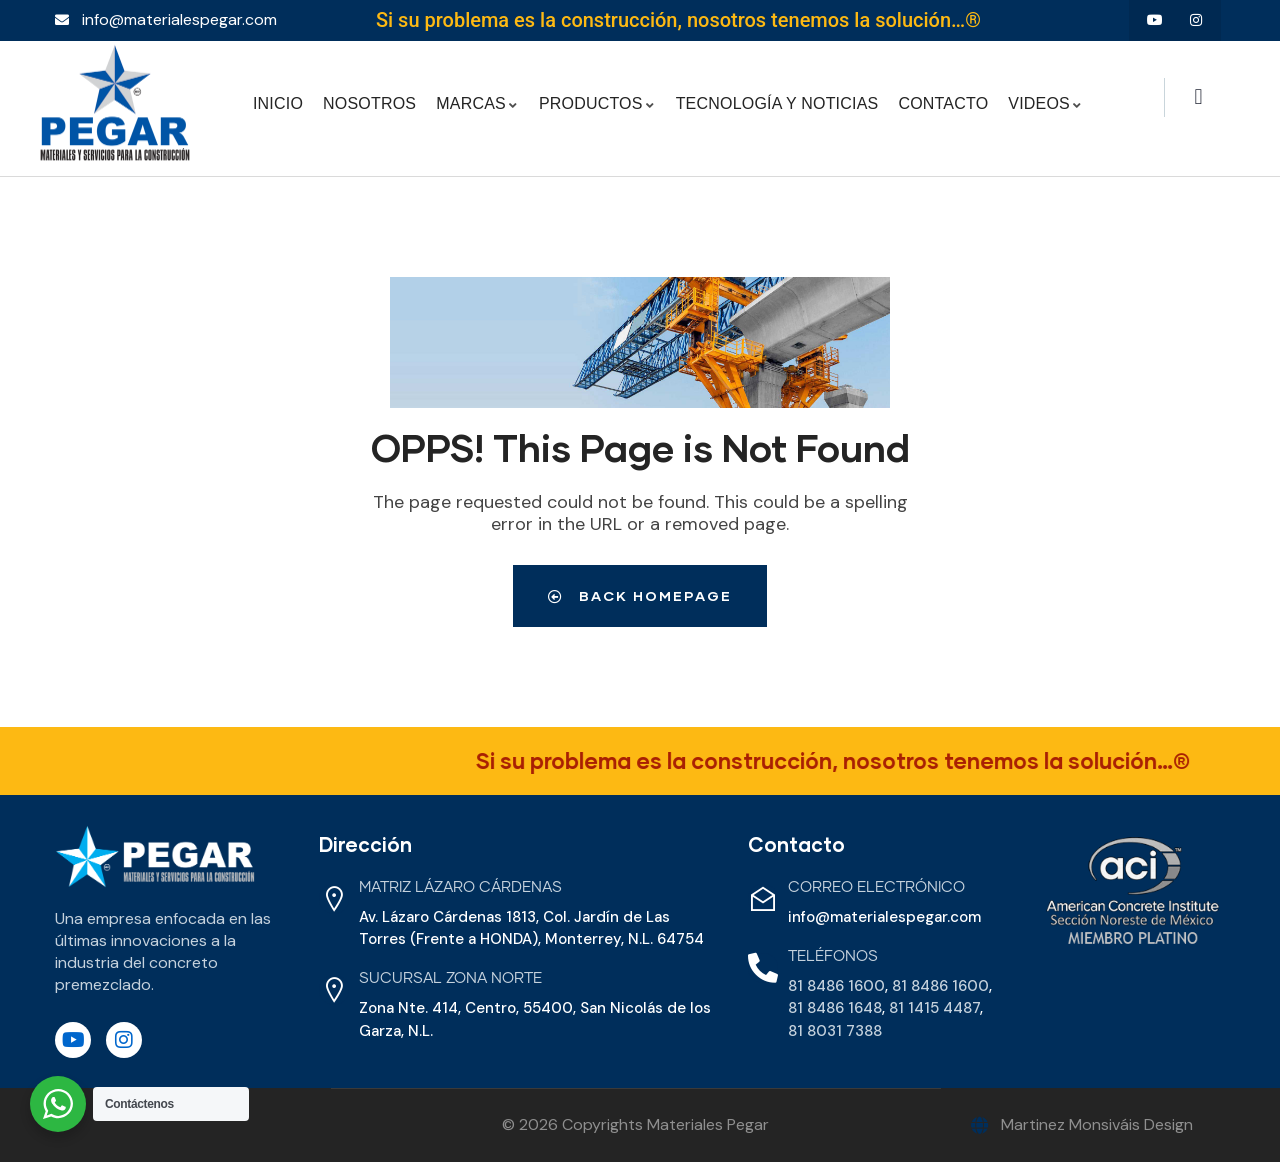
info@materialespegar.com (884, 917)
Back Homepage (640, 595)
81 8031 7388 (835, 1031)
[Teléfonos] (763, 968)
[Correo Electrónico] (763, 899)
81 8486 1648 (835, 1008)
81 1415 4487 (934, 1008)
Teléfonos (833, 956)
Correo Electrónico (876, 887)
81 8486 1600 (836, 986)
